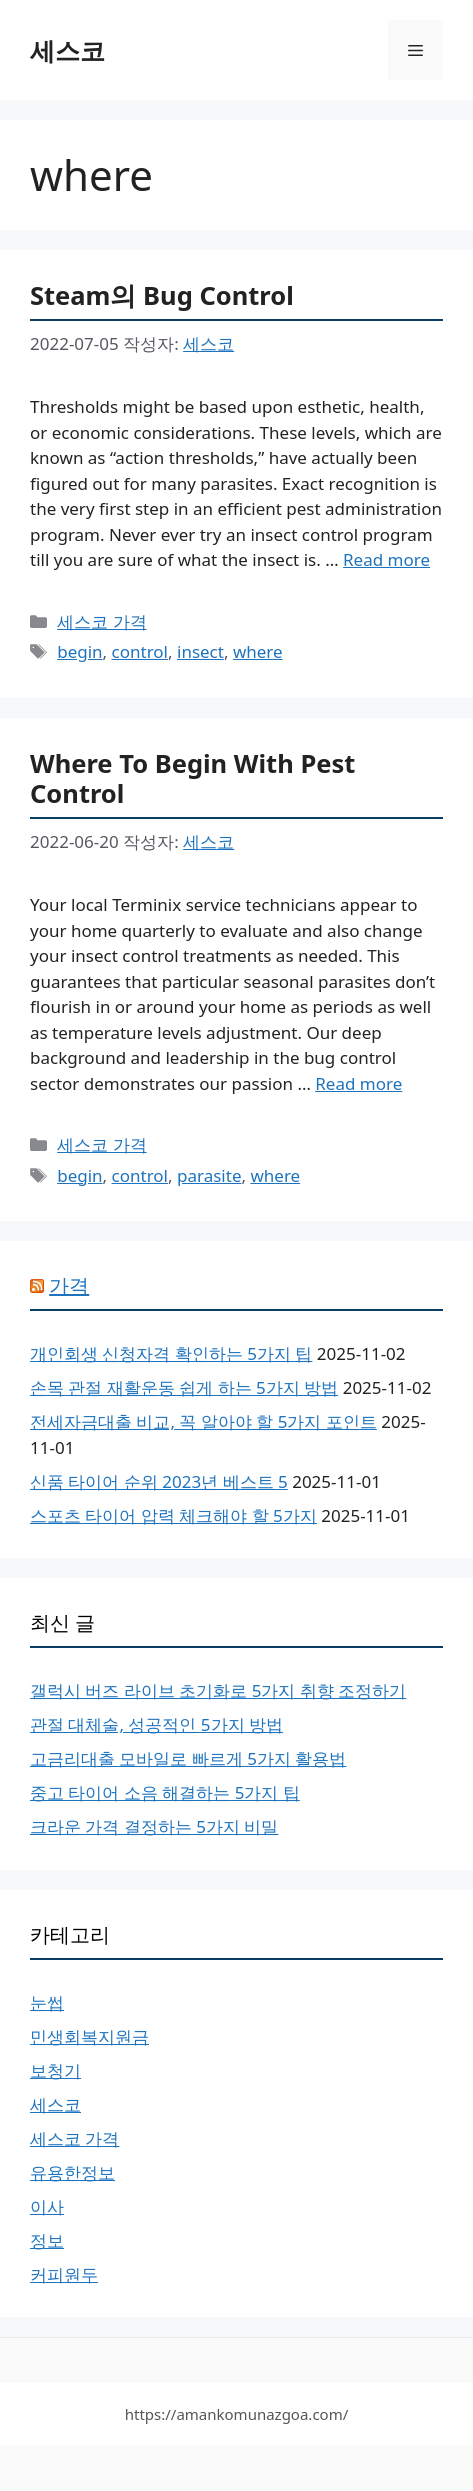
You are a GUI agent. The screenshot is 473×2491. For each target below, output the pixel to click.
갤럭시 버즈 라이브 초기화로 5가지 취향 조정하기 (218, 1690)
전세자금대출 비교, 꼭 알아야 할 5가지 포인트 (203, 1421)
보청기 (55, 2070)
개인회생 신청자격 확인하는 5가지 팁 (171, 1353)
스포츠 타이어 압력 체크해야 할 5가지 (173, 1515)
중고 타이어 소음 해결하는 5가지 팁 (165, 1792)
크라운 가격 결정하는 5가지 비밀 (154, 1826)
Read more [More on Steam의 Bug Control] (386, 559)
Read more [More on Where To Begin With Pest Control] (358, 1083)
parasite (209, 1175)
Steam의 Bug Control (162, 295)
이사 (47, 2206)
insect (200, 651)
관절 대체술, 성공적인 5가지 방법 (156, 1724)
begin (79, 651)
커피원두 (64, 2274)
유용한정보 (72, 2172)
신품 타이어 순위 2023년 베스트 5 (159, 1481)
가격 (69, 1285)
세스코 (67, 50)
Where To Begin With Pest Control (192, 778)
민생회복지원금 (89, 2036)
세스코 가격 (101, 621)
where (258, 651)
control (140, 651)
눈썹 (47, 2002)
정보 (47, 2240)
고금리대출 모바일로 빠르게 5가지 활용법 (188, 1758)
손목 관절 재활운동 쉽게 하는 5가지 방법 (184, 1387)
